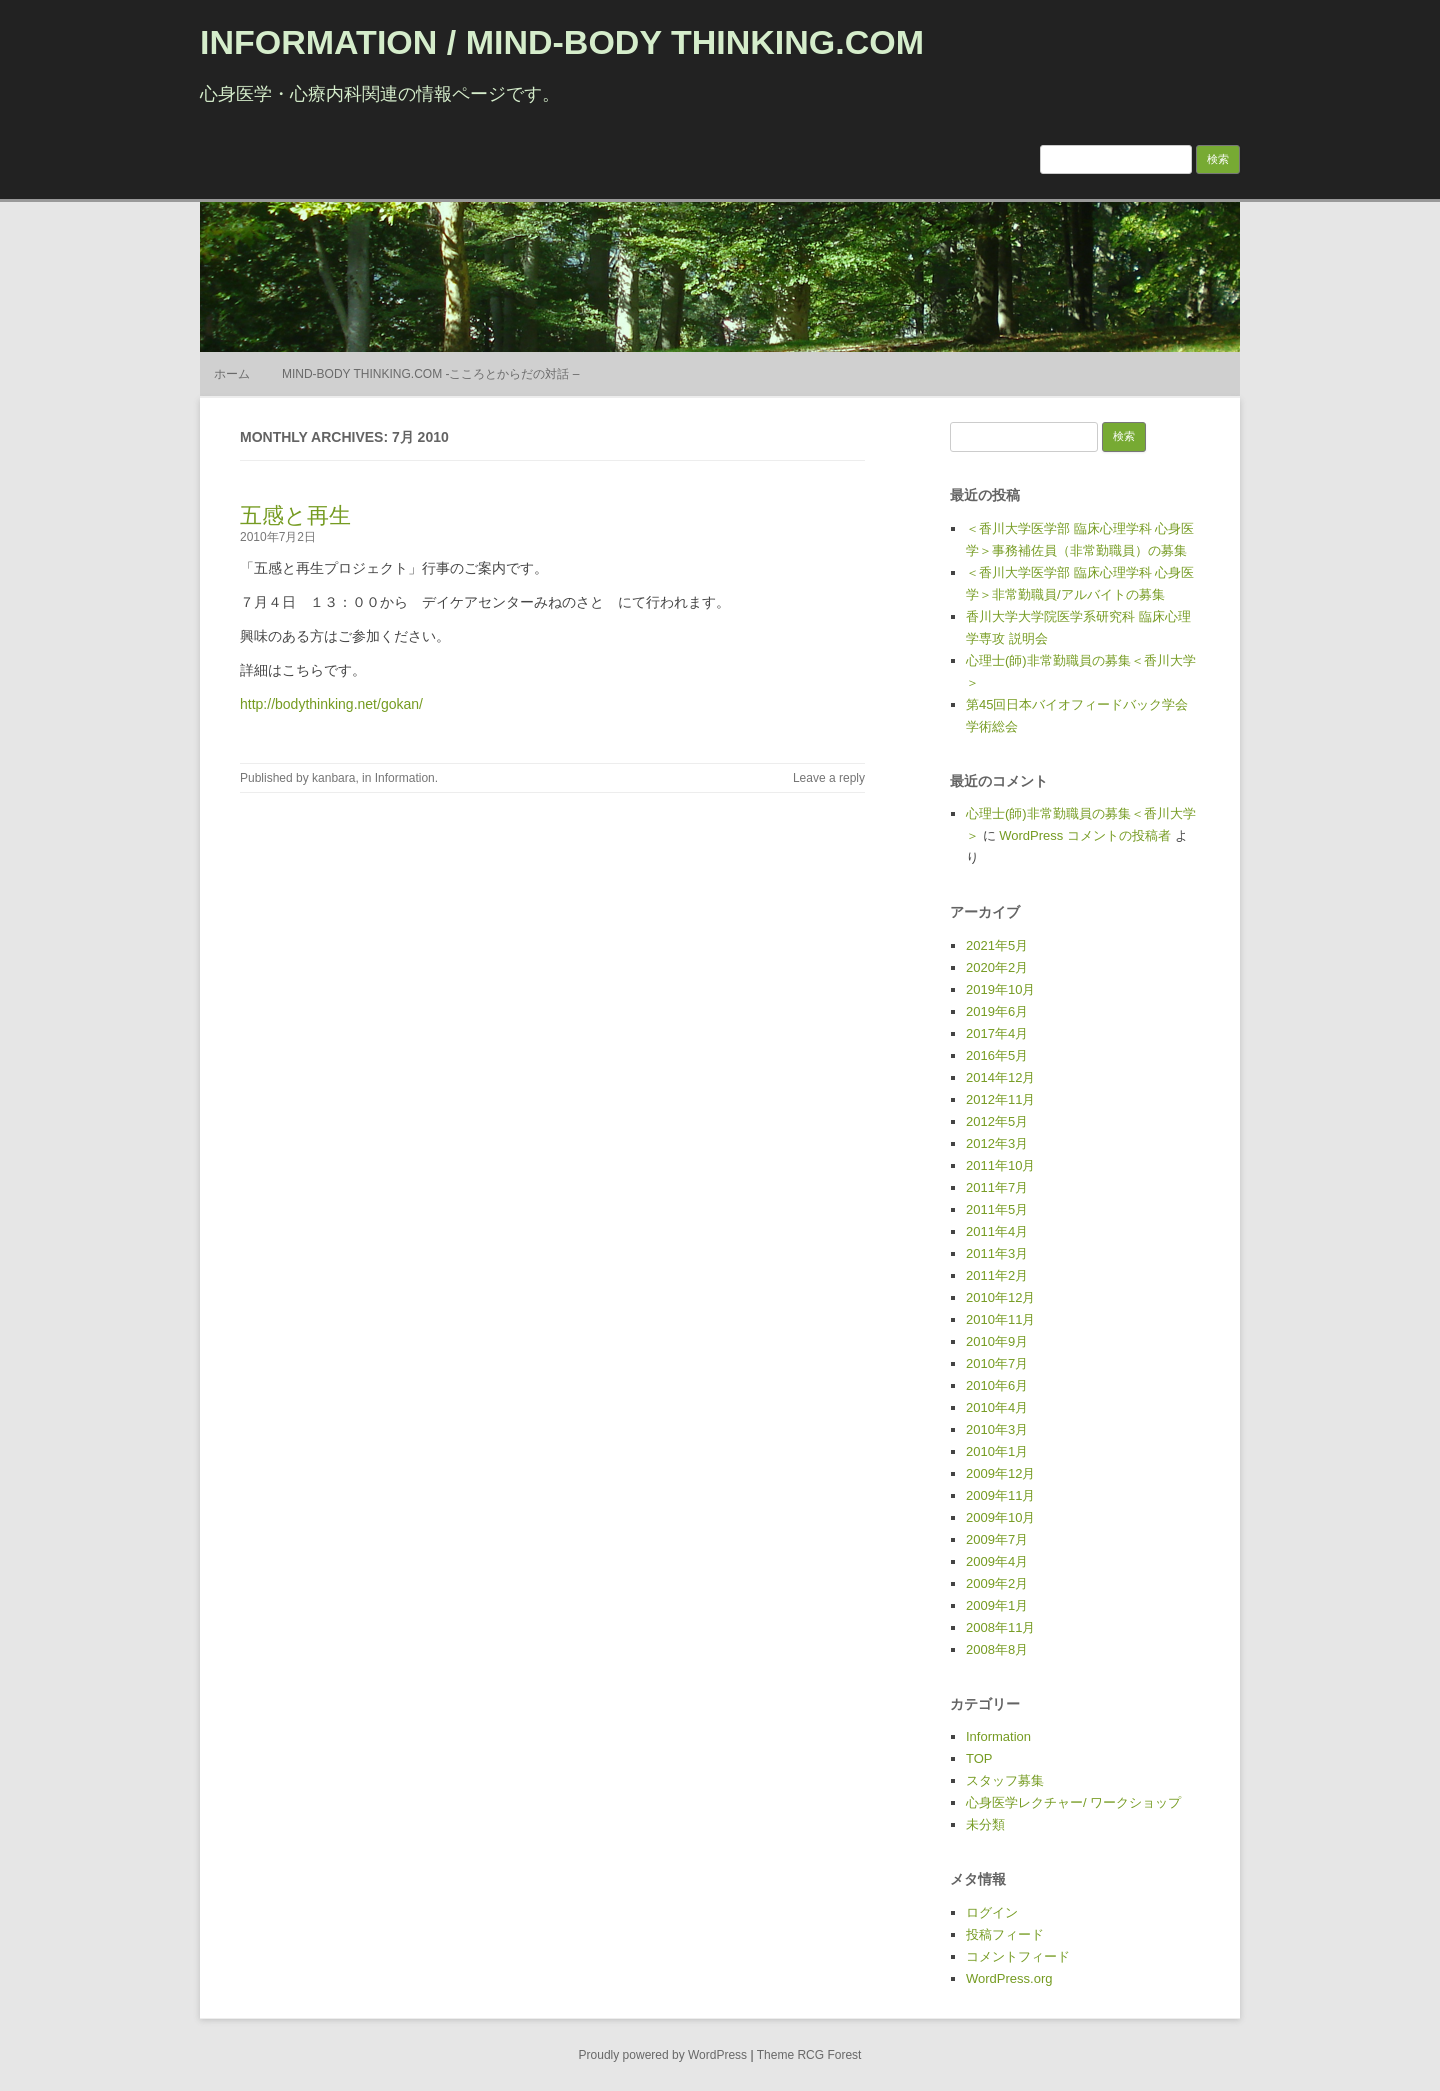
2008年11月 (1000, 1627)
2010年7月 (997, 1363)
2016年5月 (997, 1055)
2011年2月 (997, 1275)
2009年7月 (997, 1539)
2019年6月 (997, 1011)
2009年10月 (1000, 1517)
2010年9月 (997, 1341)
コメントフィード (1018, 1956)
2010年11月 (1000, 1319)
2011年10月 (1000, 1165)
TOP (979, 1758)
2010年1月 (997, 1451)
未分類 (985, 1824)
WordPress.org (1009, 1978)
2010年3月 (997, 1429)
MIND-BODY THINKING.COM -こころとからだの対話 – (431, 374)
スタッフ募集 (1005, 1780)
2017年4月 (997, 1033)
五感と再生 (295, 515)
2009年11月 (1000, 1495)
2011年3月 (997, 1253)
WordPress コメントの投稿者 (1085, 835)
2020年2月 (997, 967)
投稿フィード (1005, 1934)
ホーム (232, 374)
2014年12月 (1000, 1077)
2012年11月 (1000, 1099)
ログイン (992, 1912)
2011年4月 (997, 1231)
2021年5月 (997, 945)
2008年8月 (997, 1649)
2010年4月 (997, 1407)
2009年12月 (1000, 1473)
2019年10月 (1000, 989)
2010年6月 (997, 1385)
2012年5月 (997, 1121)
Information (405, 778)
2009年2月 (997, 1583)
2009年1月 (997, 1605)
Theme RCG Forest (809, 2055)
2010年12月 (1000, 1297)
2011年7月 (997, 1187)
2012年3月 (997, 1143)
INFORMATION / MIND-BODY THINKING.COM (562, 42)
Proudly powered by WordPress (663, 2055)
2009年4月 (997, 1561)
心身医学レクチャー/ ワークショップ (1073, 1802)
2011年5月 (997, 1209)
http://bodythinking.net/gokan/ (331, 704)
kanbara (333, 778)
